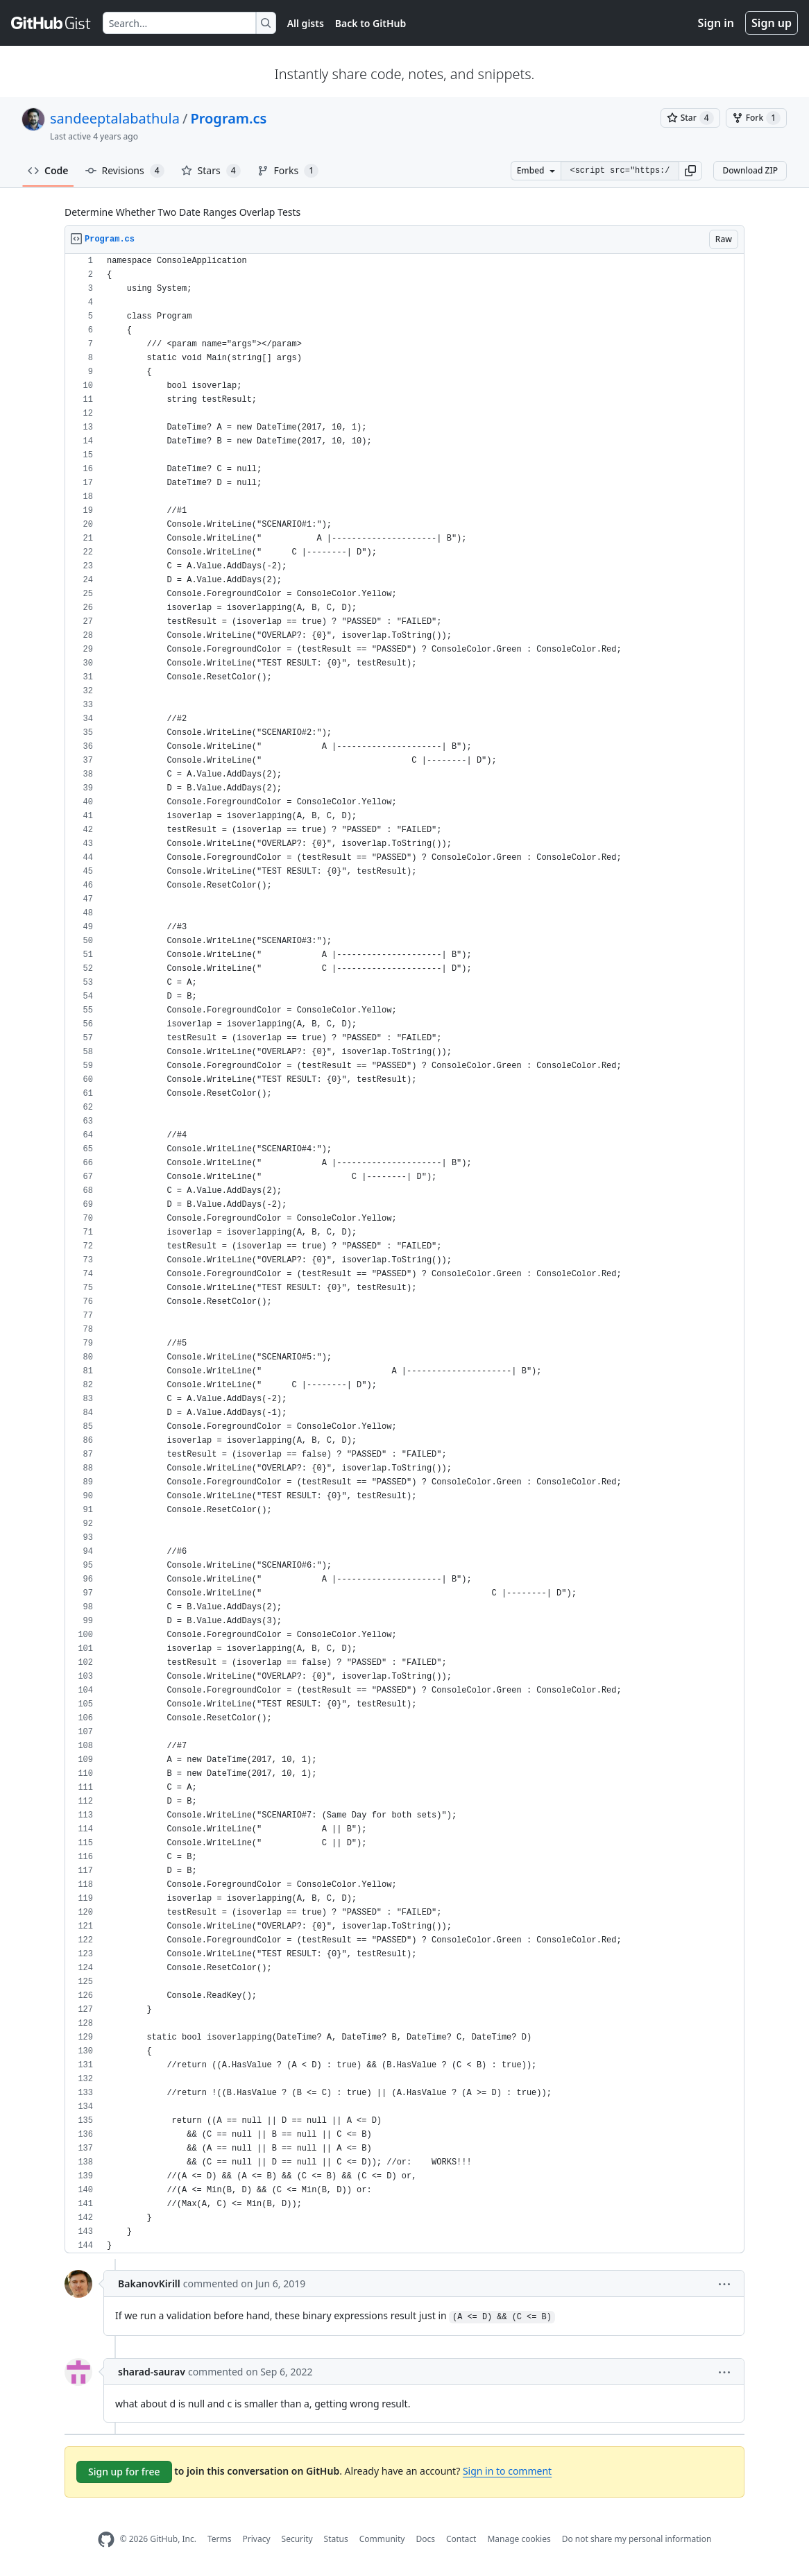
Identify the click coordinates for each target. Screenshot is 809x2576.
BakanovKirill (149, 2283)
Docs (425, 2539)
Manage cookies (518, 2539)
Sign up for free (124, 2471)
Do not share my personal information (637, 2539)
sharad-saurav (151, 2371)
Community (382, 2539)
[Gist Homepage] (51, 23)
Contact (461, 2539)
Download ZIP (750, 170)
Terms (219, 2539)
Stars (211, 171)
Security (297, 2539)
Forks (288, 171)
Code (48, 170)
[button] (690, 170)
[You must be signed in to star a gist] (690, 118)
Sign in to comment (507, 2470)
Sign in (716, 23)
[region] (404, 1253)
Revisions (124, 171)
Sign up (771, 23)
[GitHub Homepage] (106, 2539)
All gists (305, 23)
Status (336, 2539)
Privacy (257, 2539)
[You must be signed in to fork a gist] (756, 118)
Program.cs (228, 118)
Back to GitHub (370, 23)
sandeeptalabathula (115, 118)
